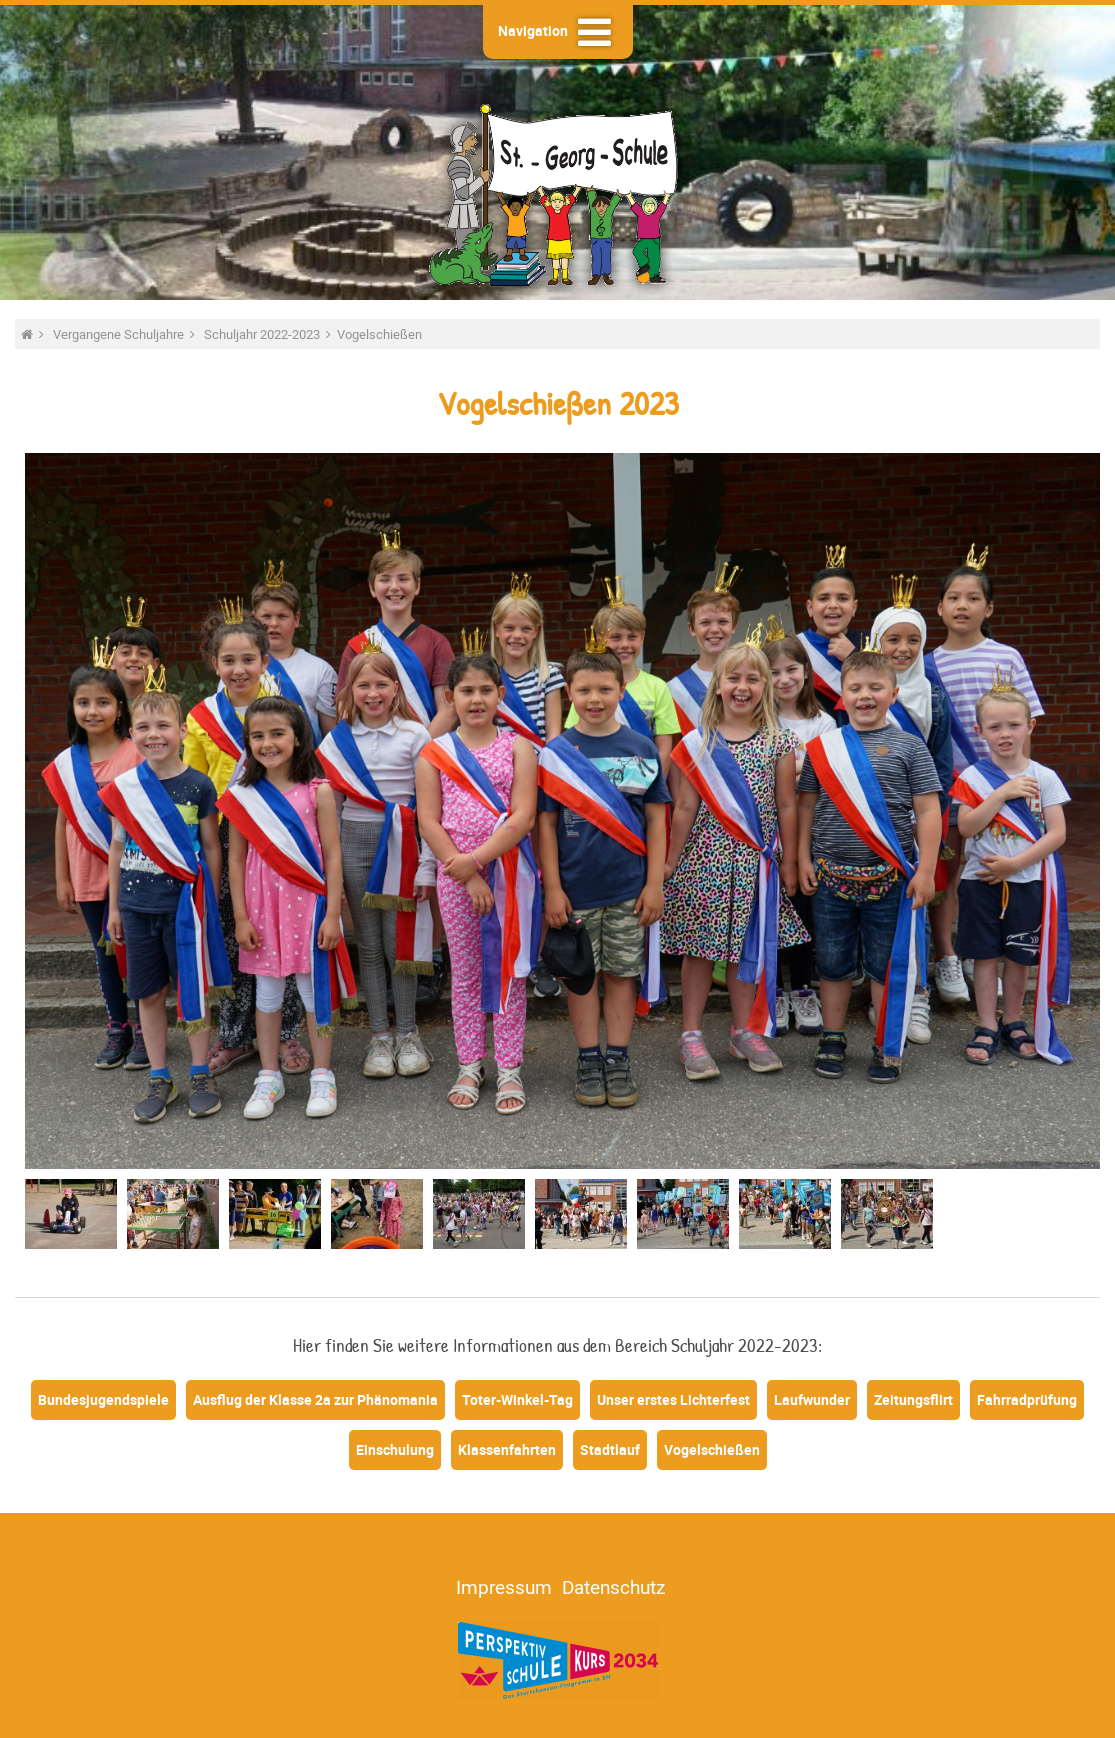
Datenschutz (613, 1587)
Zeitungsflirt (913, 1399)
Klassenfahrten (507, 1449)
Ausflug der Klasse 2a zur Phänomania (315, 1399)
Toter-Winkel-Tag (517, 1399)
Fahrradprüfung (1027, 1399)
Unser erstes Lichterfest (673, 1399)
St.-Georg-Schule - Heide (558, 192)
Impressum (504, 1587)
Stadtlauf (610, 1449)
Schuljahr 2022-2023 (263, 334)
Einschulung (395, 1449)
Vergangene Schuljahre (120, 334)
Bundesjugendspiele (103, 1399)
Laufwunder (812, 1399)
